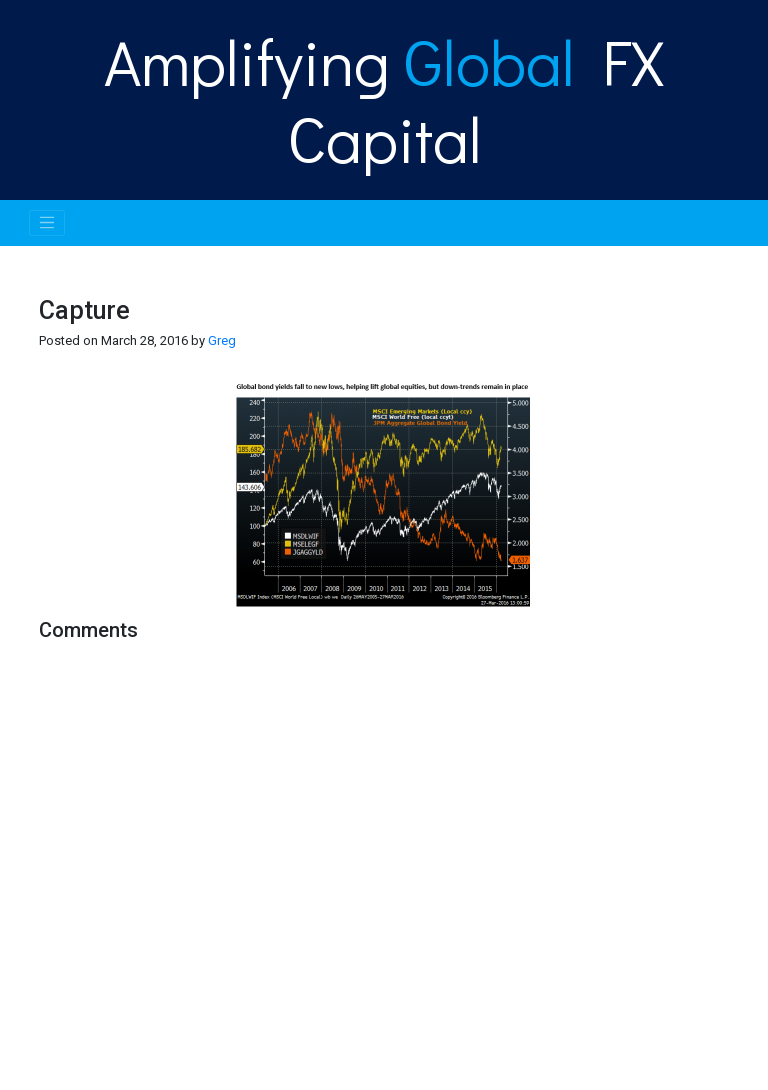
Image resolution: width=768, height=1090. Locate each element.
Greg (222, 340)
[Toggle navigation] (47, 223)
